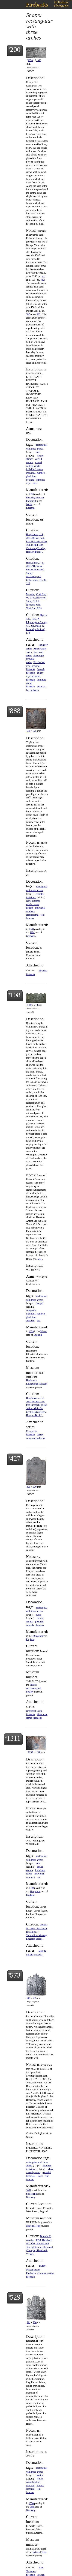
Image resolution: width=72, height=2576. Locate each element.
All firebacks (61, 2)
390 (28, 1486)
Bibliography (61, 5)
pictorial (39, 1621)
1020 (38, 60)
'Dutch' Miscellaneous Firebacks (36, 2270)
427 (15, 1459)
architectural (32, 914)
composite (31, 1310)
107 (28, 314)
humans (30, 918)
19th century (38, 1636)
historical (30, 2176)
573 (15, 1975)
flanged (39, 1303)
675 (35, 731)
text (35, 483)
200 (15, 49)
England (30, 508)
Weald (29, 504)
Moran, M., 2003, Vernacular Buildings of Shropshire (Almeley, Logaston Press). (36, 1931)
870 (38, 1752)
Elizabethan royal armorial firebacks (35, 666)
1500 (29, 1005)
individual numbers (35, 473)
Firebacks (37, 4)
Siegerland (31, 2193)
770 (36, 1005)
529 (15, 2297)
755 (35, 1998)
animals (30, 1625)
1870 (30, 60)
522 (39, 1259)
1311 (13, 1738)
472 (39, 314)
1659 (31, 1331)
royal (28, 483)
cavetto (39, 2475)
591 (28, 2322)
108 (15, 995)
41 (43, 276)
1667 (28, 2190)
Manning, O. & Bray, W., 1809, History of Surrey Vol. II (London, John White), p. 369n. (36, 601)
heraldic (30, 479)
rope (38, 452)
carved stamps (33, 901)
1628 (31, 929)
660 (28, 731)
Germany (30, 936)
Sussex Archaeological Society (33, 1688)
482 (42, 279)
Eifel (32, 932)
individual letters (34, 469)
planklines (31, 476)
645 (28, 1998)
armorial (40, 479)
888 (15, 711)
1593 (31, 494)
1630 (31, 1888)
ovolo (38, 1614)
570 (35, 1486)
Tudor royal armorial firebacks (34, 676)
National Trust (33, 2225)
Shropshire (35, 1891)
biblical (40, 2485)
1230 (30, 1752)
